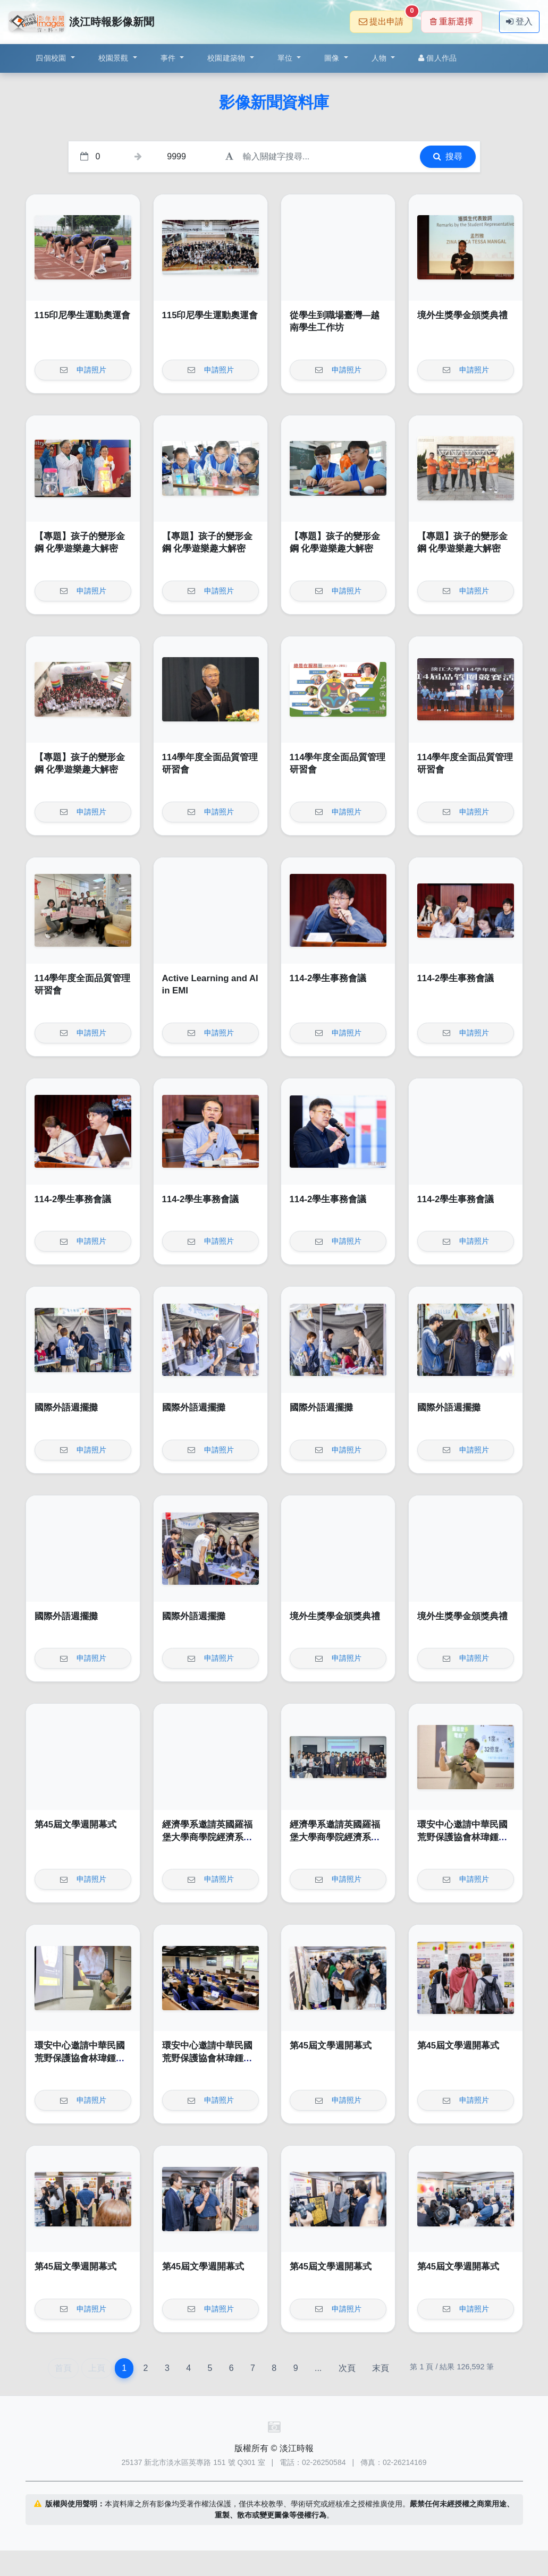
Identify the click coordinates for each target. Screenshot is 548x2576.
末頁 (380, 2368)
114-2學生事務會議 (328, 978)
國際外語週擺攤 (66, 1407)
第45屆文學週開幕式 (76, 1825)
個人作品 (437, 58)
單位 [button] (286, 58)
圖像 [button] (333, 58)
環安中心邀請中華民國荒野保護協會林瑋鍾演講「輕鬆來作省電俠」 (462, 1837)
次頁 (347, 2368)
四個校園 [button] (52, 58)
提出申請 (385, 18)
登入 (519, 21)
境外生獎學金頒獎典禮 (462, 315)
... (318, 2368)
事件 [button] (169, 58)
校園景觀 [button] (114, 58)
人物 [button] (380, 58)
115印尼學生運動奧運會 (83, 315)
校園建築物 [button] (227, 58)
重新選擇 (451, 21)
